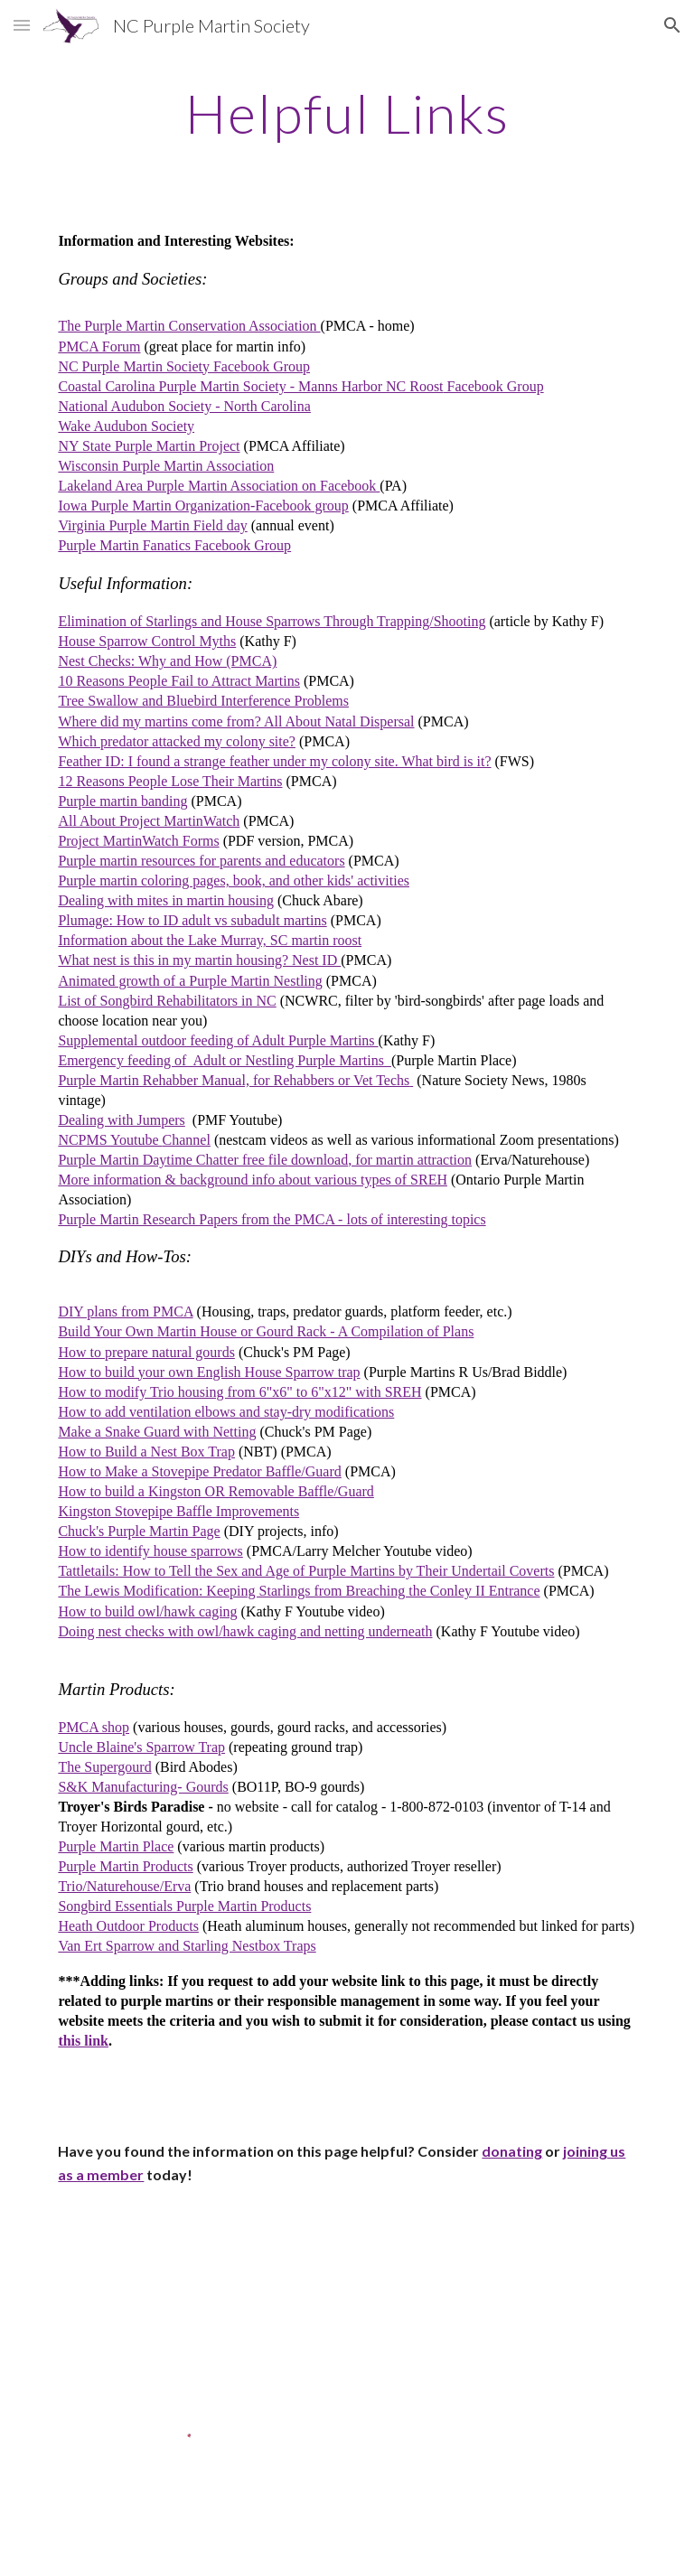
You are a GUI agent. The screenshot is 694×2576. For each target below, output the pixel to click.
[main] (346, 113)
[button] (21, 25)
